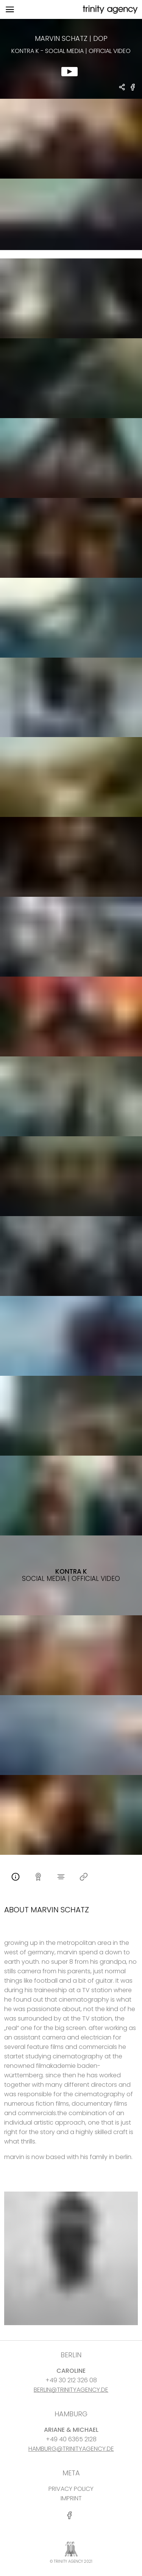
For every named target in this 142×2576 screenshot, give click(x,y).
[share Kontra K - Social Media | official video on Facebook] (133, 90)
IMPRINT (71, 2498)
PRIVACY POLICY (71, 2488)
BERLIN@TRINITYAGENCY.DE (71, 2389)
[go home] (109, 9)
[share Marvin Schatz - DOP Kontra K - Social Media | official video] (122, 88)
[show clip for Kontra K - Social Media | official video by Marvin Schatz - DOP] (71, 59)
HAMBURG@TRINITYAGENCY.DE (71, 2448)
